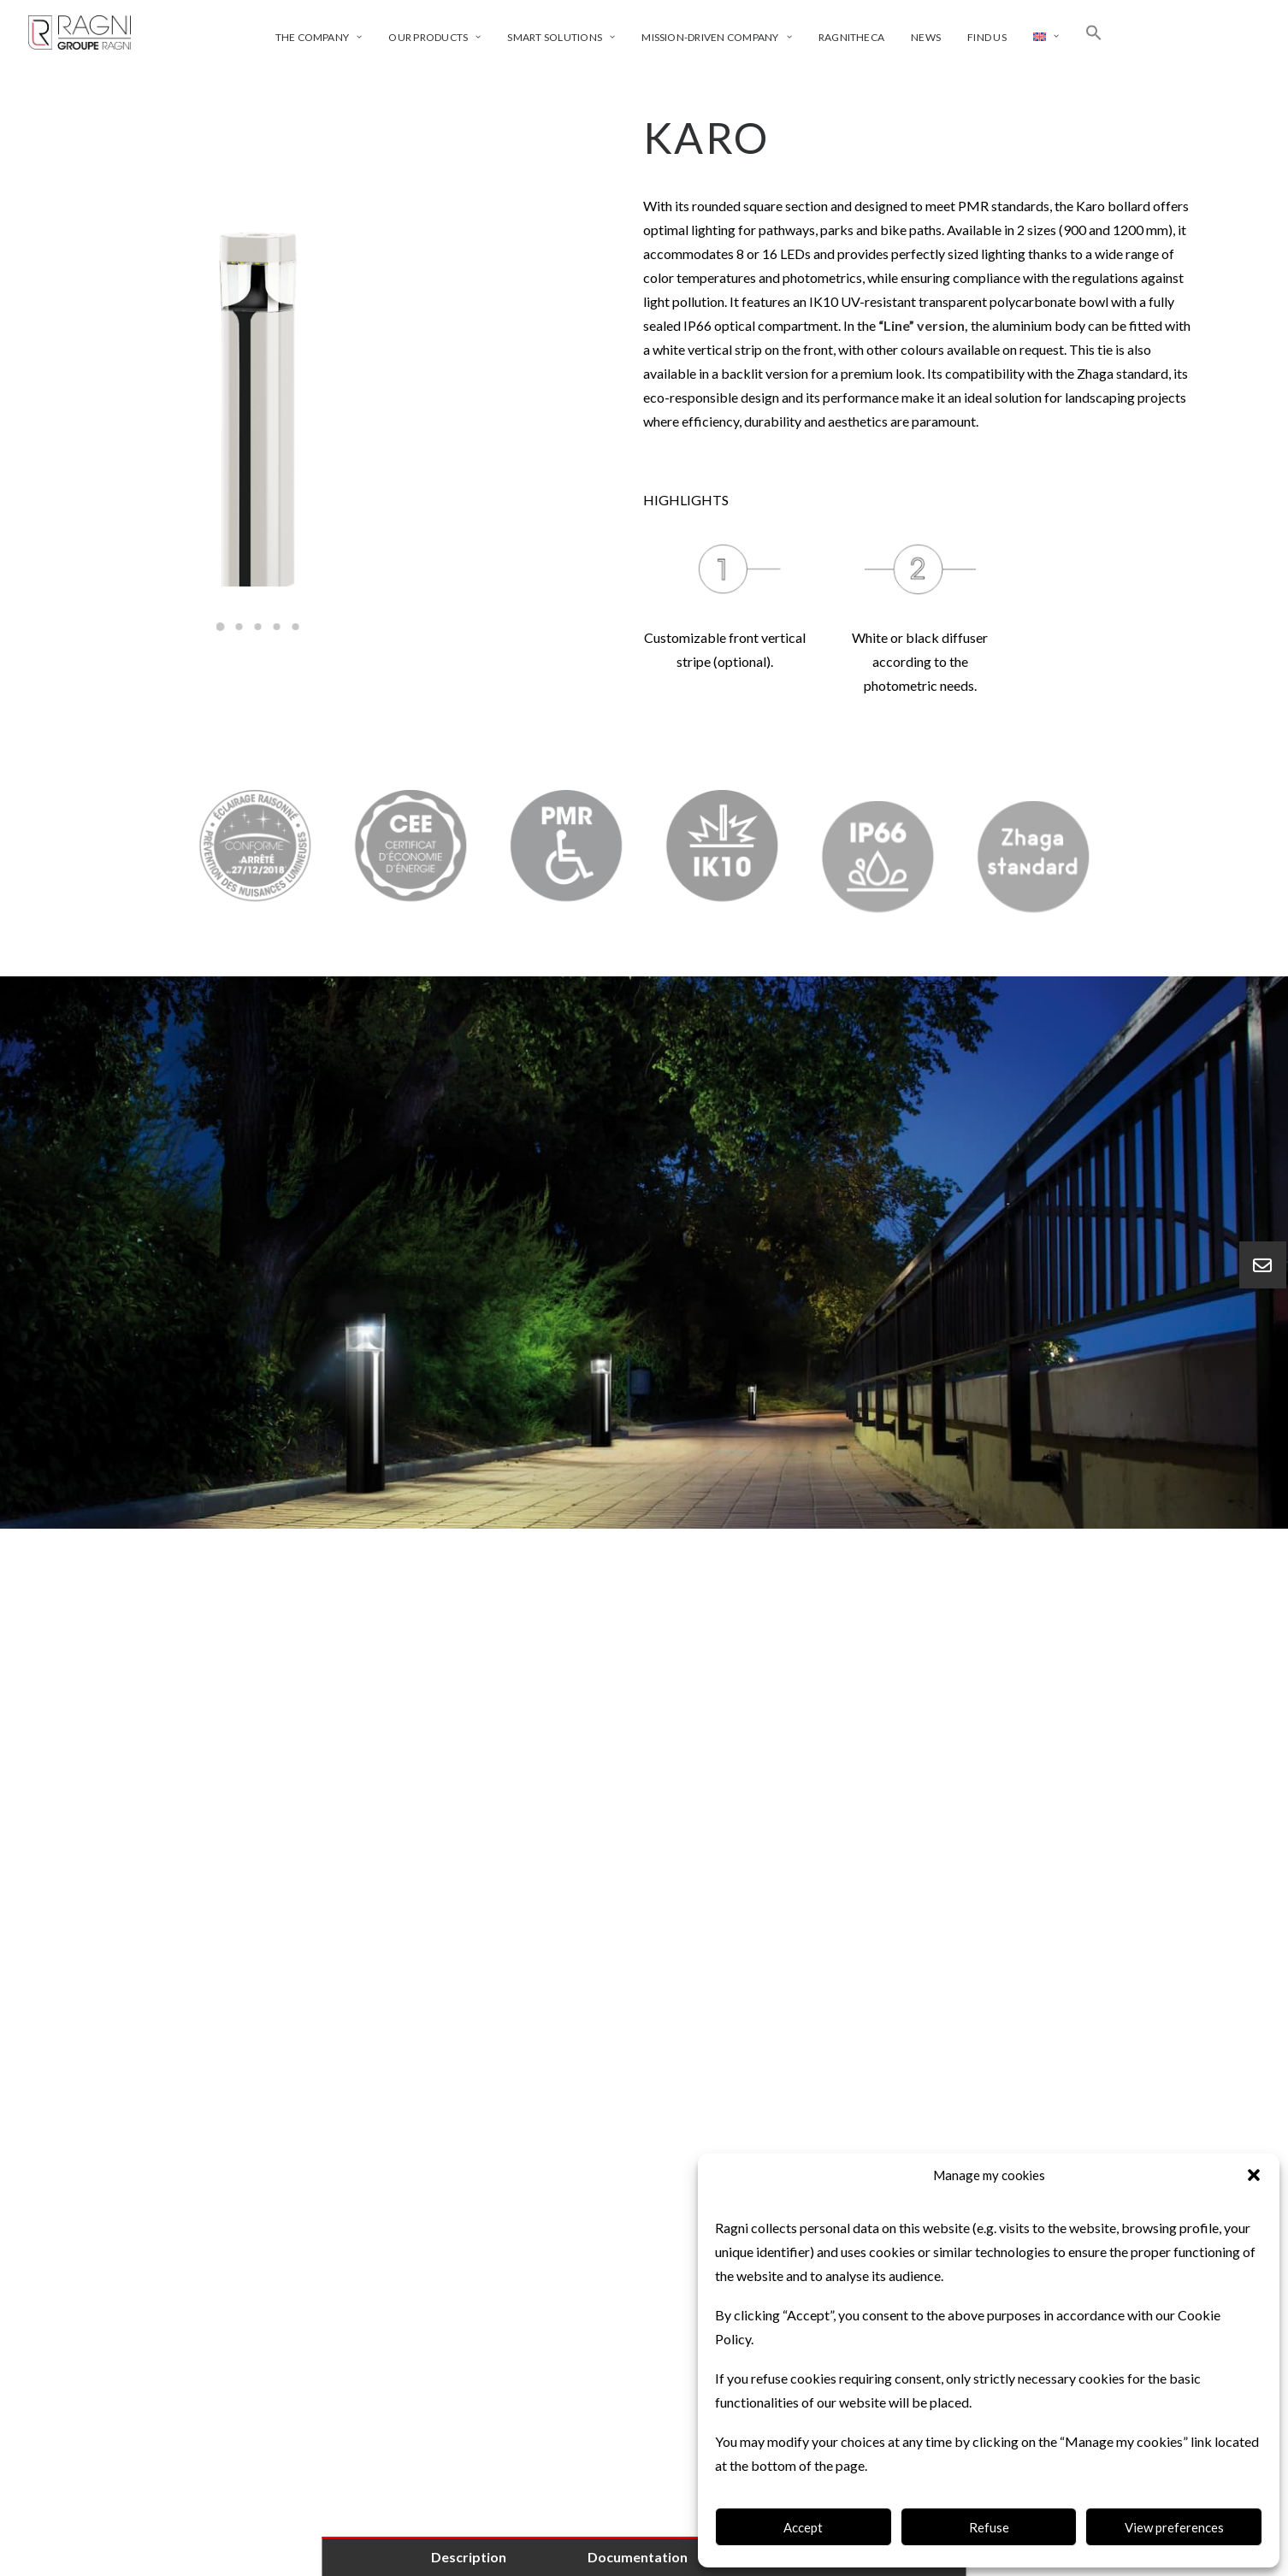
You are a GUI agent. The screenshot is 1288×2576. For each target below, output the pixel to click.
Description (468, 2557)
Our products (434, 37)
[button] (1253, 2175)
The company (319, 37)
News (926, 37)
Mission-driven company (716, 37)
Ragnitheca (851, 37)
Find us (987, 37)
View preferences (1174, 2527)
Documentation (638, 2557)
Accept (803, 2527)
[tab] (644, 1668)
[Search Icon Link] (1093, 32)
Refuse (989, 2527)
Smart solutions (561, 37)
